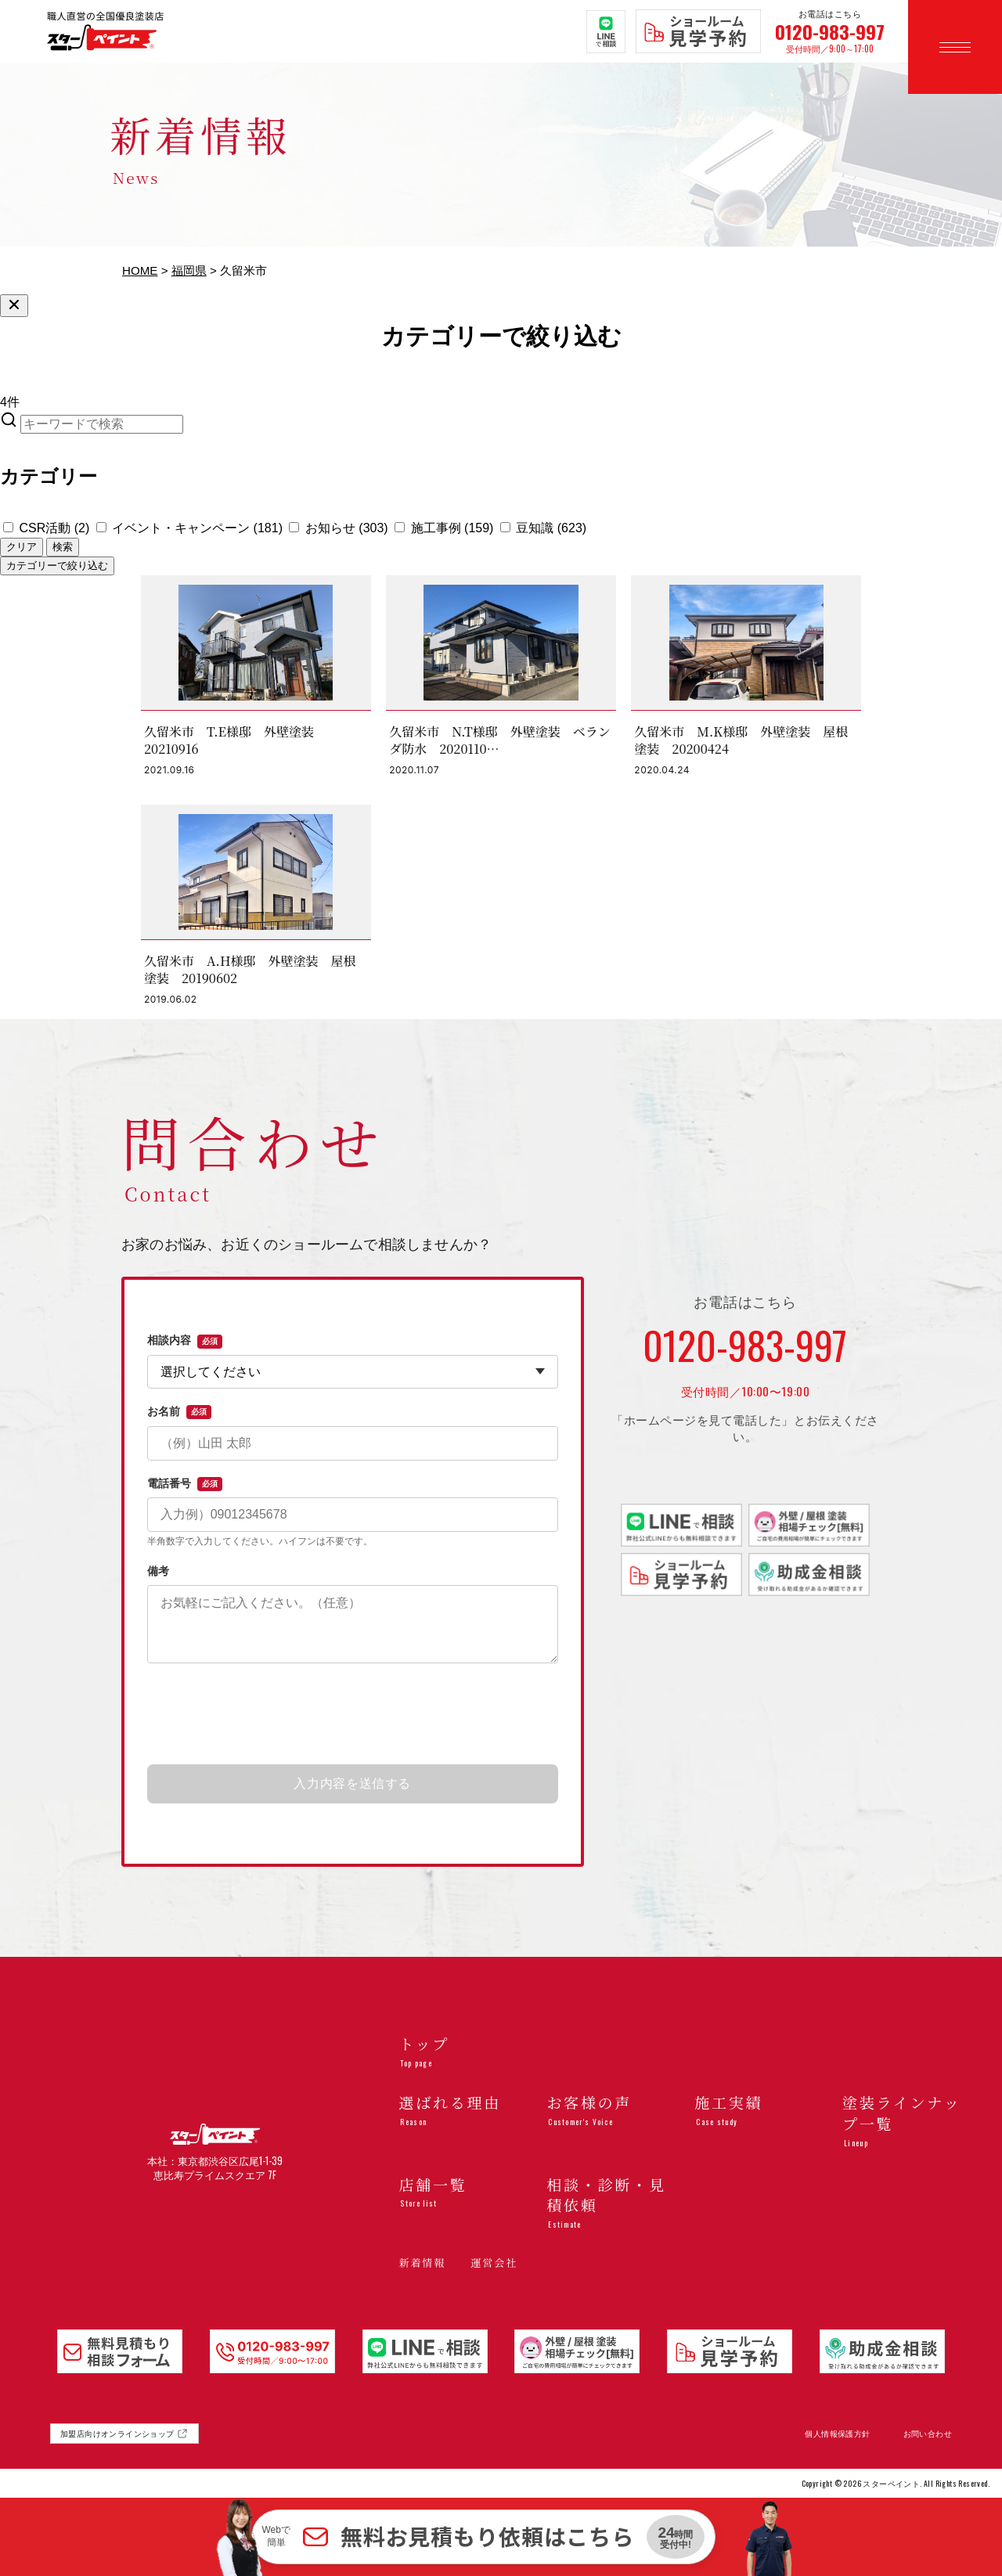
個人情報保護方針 (837, 2433)
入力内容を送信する (352, 1783)
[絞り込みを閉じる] (14, 305)
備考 (158, 1571)
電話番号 (184, 1484)
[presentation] (352, 1715)
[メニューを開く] (955, 47)
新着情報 (421, 2262)
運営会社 (493, 2262)
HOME (139, 270)
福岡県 (189, 270)
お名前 (179, 1412)
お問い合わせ (927, 2433)
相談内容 (184, 1341)
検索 (62, 547)
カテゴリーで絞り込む (57, 565)
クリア (21, 547)
